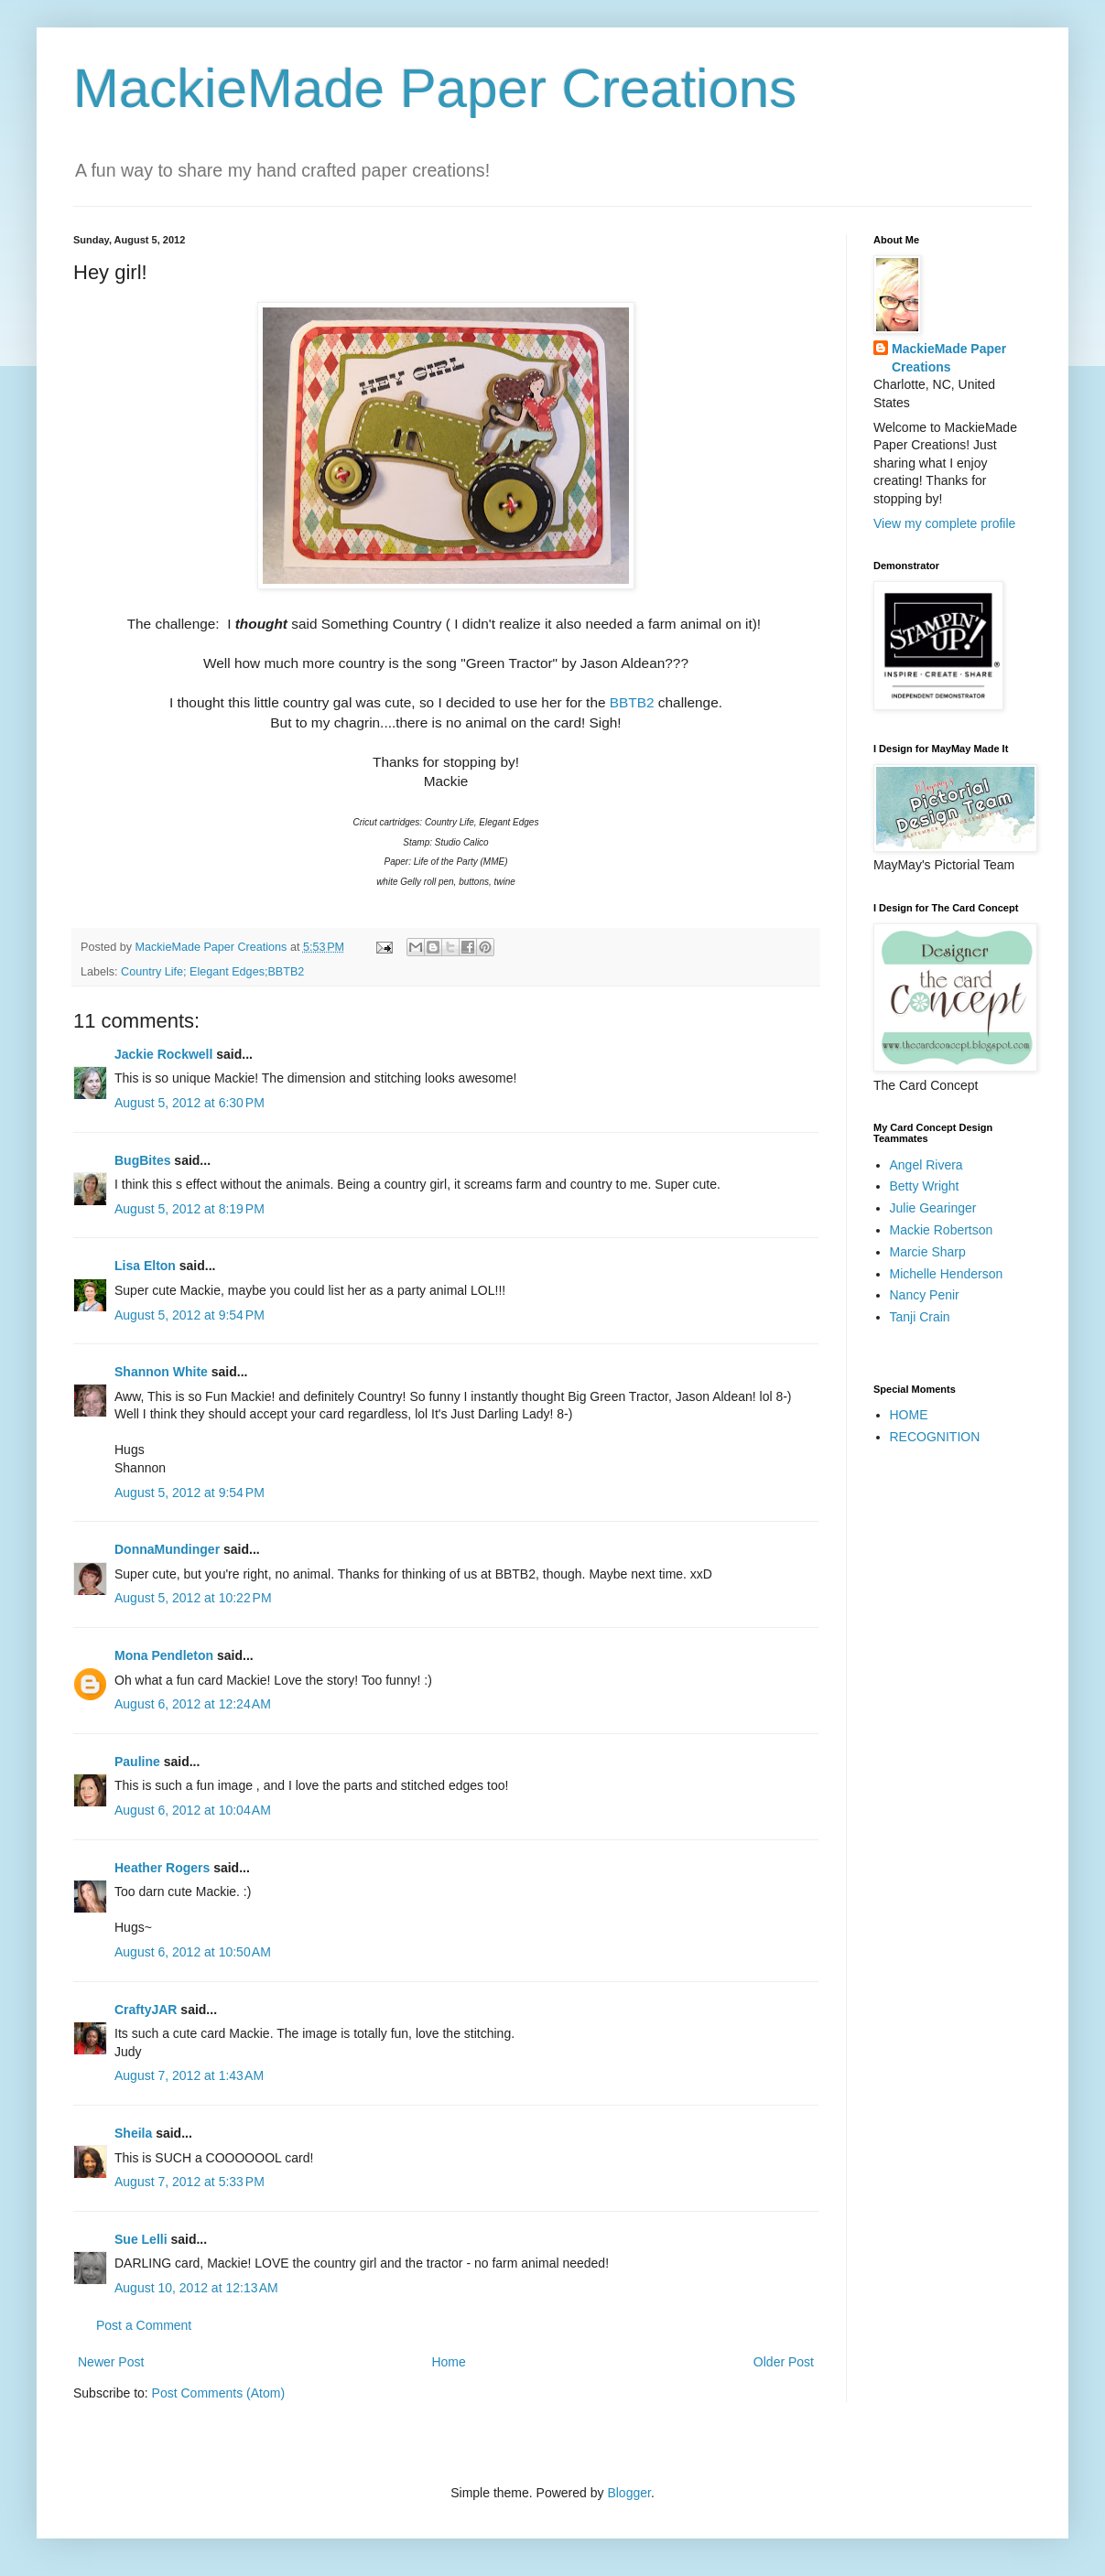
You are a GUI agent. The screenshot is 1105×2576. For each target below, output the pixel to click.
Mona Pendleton (163, 1655)
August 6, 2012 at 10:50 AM (192, 1952)
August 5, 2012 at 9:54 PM (189, 1315)
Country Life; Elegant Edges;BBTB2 (212, 971)
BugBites (142, 1160)
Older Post (783, 2362)
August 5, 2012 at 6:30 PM (189, 1102)
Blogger (628, 2492)
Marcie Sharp (928, 1252)
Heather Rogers (162, 1867)
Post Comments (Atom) (218, 2393)
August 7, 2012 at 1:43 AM (189, 2075)
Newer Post (111, 2362)
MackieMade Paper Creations (434, 88)
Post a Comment (143, 2325)
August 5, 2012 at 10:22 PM (193, 1597)
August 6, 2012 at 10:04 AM (192, 1810)
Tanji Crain (920, 1317)
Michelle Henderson (946, 1273)
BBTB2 (632, 702)
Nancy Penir (924, 1295)
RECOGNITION (935, 1436)
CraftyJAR (145, 2009)
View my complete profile (944, 523)
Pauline (137, 1761)
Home (448, 2362)
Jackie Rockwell (163, 1054)
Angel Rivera (926, 1165)
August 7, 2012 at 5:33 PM (189, 2181)
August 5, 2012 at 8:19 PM (189, 1209)
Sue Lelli (142, 2239)
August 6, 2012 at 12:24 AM (192, 1704)
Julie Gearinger (933, 1208)
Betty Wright (924, 1186)
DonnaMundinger (167, 1549)
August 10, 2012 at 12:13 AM (196, 2287)
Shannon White (161, 1371)
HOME (909, 1414)
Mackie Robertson (941, 1230)
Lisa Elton (145, 1265)
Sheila (133, 2133)
